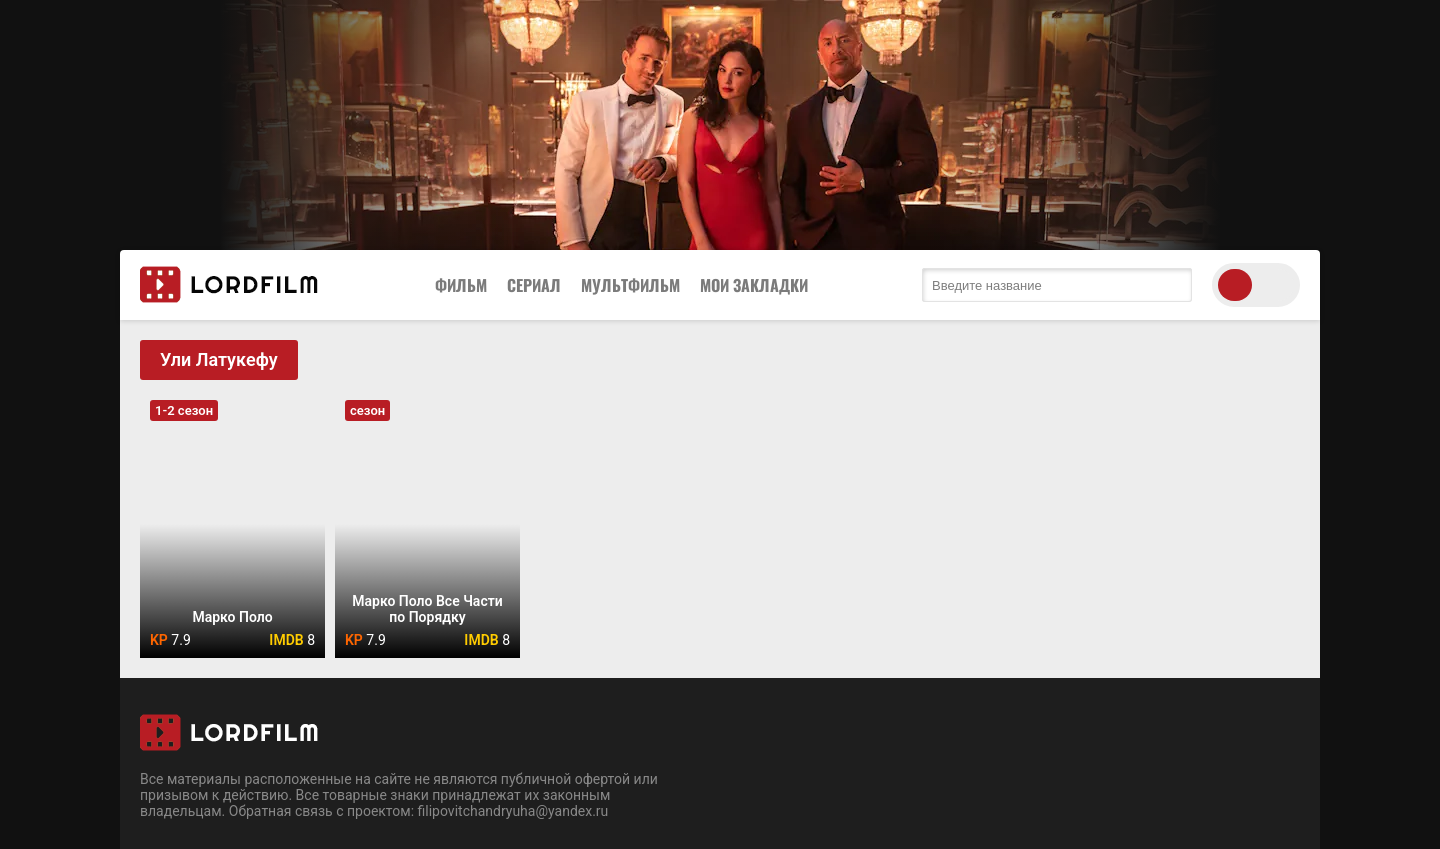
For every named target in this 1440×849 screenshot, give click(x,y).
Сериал (534, 285)
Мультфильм (630, 285)
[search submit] (1172, 285)
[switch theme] (1256, 285)
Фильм (461, 285)
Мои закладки (754, 285)
